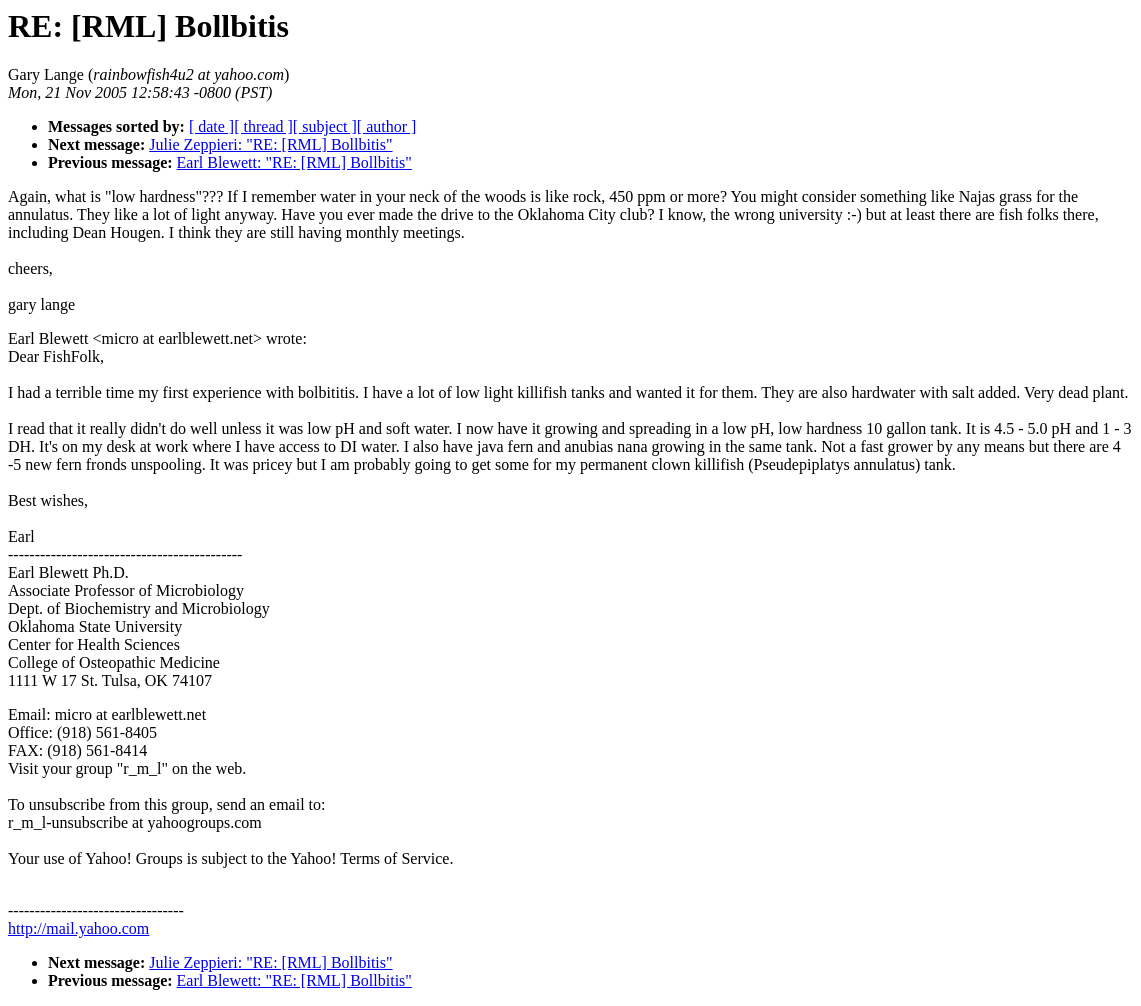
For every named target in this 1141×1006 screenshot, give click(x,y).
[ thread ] (263, 126)
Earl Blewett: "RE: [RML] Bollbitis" (294, 162)
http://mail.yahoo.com (78, 928)
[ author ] (387, 126)
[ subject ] (325, 126)
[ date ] (211, 126)
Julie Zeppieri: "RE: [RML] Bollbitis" (270, 144)
